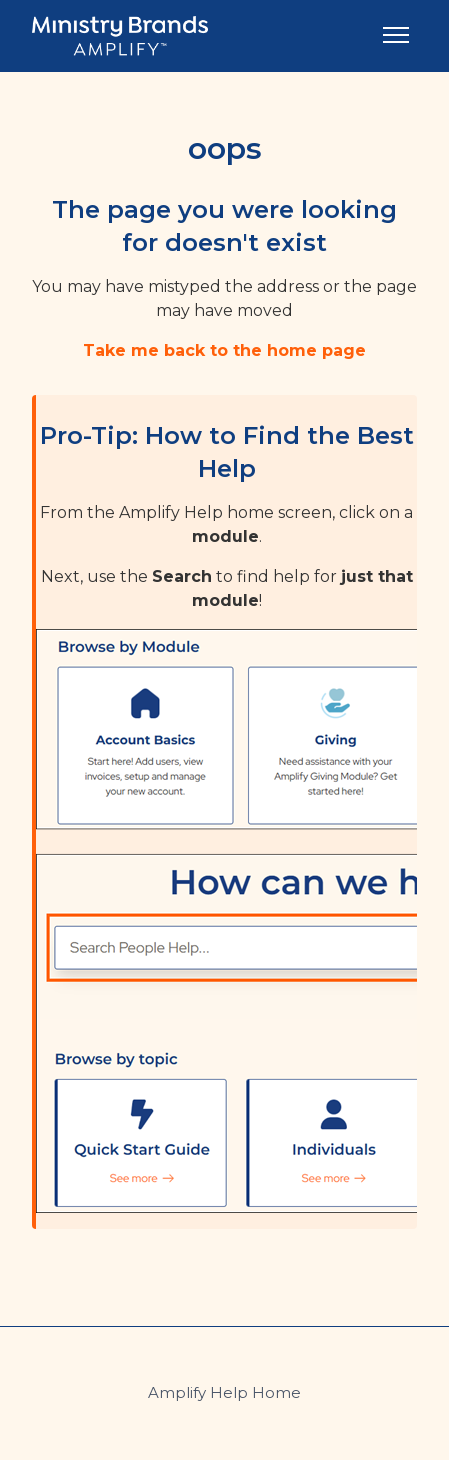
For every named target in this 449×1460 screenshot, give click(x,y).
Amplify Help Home (224, 1392)
